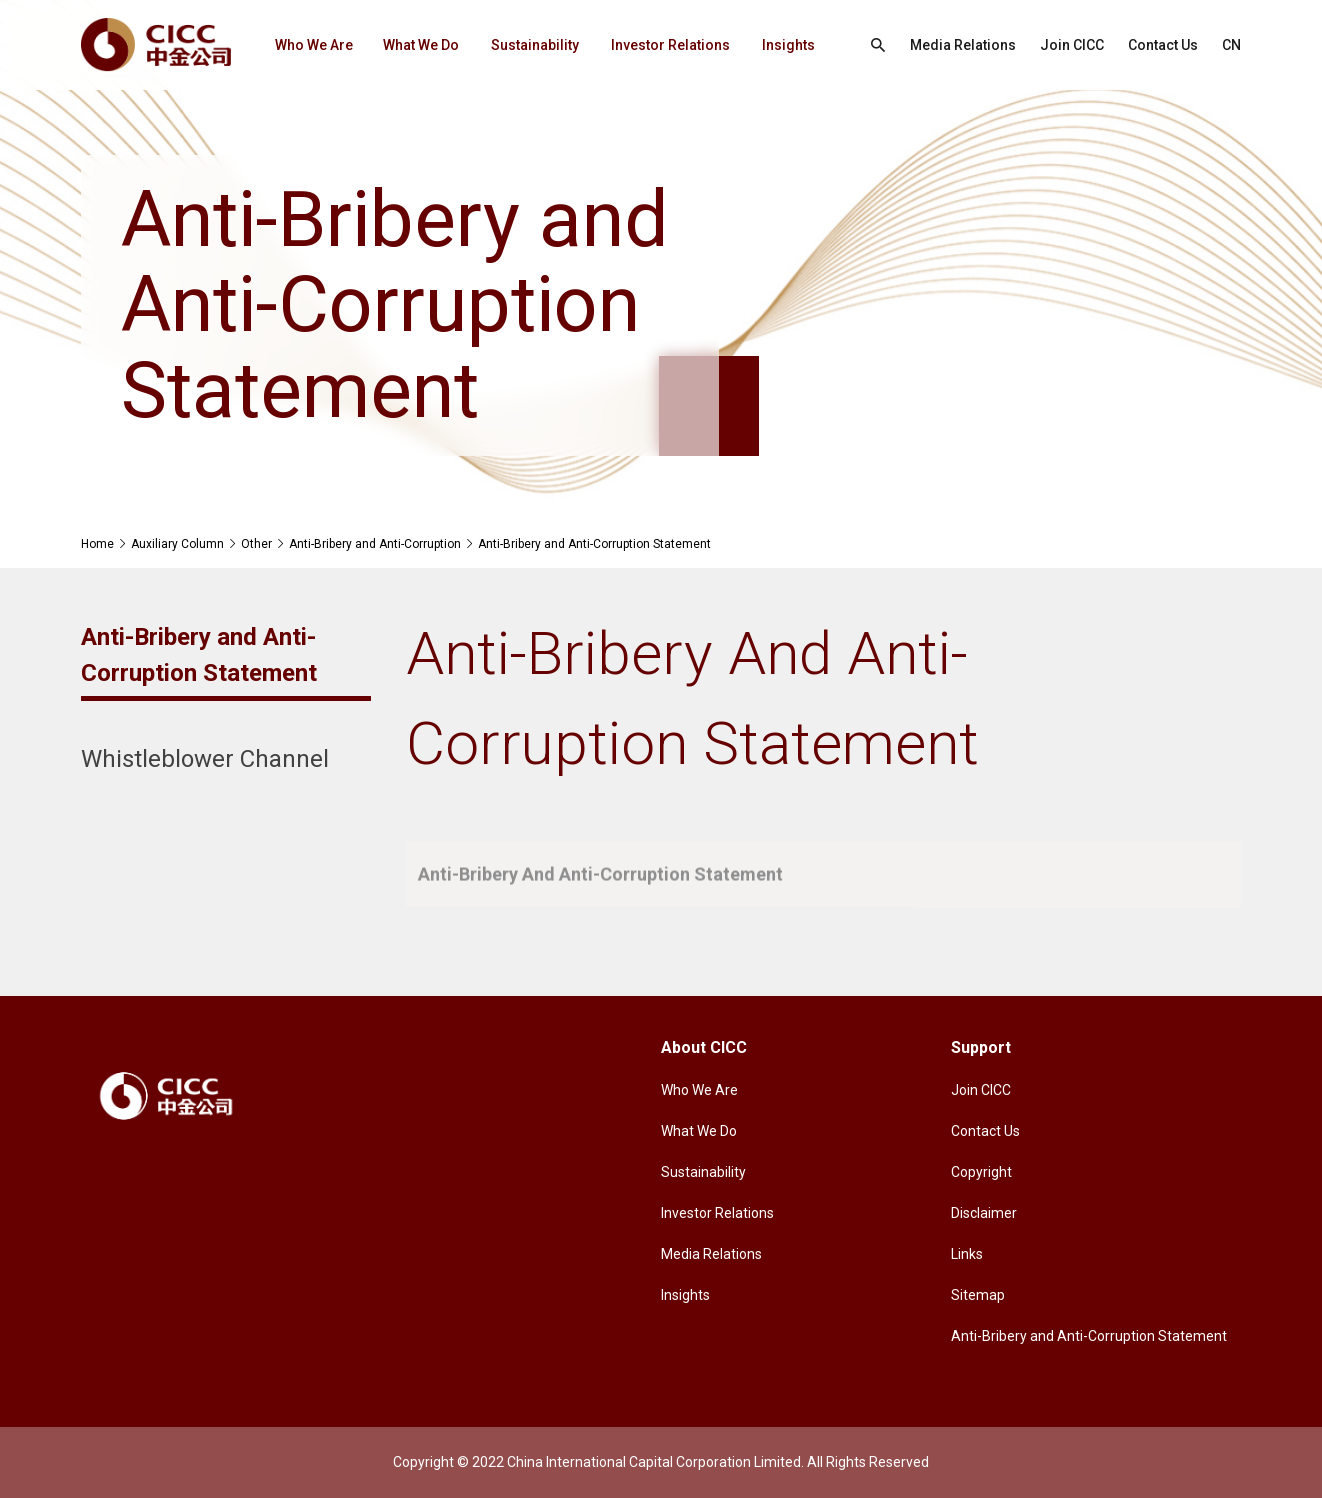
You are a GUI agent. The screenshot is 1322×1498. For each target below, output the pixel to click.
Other (256, 544)
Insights (788, 45)
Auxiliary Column (177, 544)
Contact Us (1163, 45)
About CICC (704, 1047)
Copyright (981, 1172)
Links (967, 1254)
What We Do (421, 45)
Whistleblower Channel (205, 759)
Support (981, 1047)
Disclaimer (984, 1213)
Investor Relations (670, 45)
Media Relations (963, 45)
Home (97, 544)
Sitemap (978, 1295)
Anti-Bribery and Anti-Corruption (375, 544)
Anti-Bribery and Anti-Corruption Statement (594, 544)
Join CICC (1072, 45)
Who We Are (314, 45)
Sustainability (535, 45)
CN (1231, 45)
